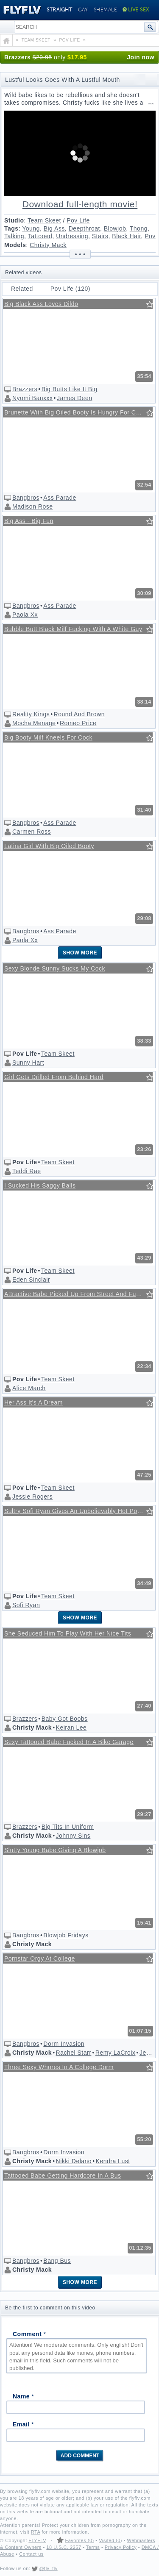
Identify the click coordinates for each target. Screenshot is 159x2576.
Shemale (105, 10)
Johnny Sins (73, 1835)
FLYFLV (37, 2540)
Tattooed (40, 236)
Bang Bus (57, 2260)
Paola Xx (25, 614)
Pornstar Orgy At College (39, 1958)
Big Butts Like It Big (70, 389)
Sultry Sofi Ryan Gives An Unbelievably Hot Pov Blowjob (78, 1511)
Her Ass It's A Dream (33, 1402)
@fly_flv (48, 2568)
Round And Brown (79, 714)
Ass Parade (59, 497)
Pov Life (78, 220)
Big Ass (54, 228)
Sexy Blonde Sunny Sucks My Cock (54, 968)
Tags (11, 228)
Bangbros (25, 497)
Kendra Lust (113, 2161)
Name (23, 2396)
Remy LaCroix (115, 2052)
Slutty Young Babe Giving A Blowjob (55, 1850)
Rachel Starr (74, 2052)
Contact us (31, 2554)
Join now (140, 57)
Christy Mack (48, 245)
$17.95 (77, 57)
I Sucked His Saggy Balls (39, 1185)
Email (23, 2424)
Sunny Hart (28, 1062)
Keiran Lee (71, 1727)
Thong (139, 228)
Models (15, 245)
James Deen (74, 398)
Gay (83, 10)
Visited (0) (110, 2540)
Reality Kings (31, 714)
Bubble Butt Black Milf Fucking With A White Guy (73, 629)
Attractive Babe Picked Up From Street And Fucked (76, 1294)
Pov (150, 236)
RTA (35, 2531)
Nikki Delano (74, 2161)
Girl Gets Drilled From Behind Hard (53, 1077)
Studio (14, 220)
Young (31, 228)
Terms (93, 2547)
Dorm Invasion (63, 2043)
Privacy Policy (121, 2547)
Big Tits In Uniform (68, 1826)
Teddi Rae (26, 1171)
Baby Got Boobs (65, 1718)
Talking (14, 236)
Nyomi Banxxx (32, 398)
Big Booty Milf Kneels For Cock (48, 737)
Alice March (29, 1388)
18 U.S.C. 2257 (63, 2547)
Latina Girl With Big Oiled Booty (49, 846)
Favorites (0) (79, 2540)
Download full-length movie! (80, 204)
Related (22, 288)
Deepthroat (84, 228)
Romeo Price (78, 723)
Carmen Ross (31, 831)
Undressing (72, 236)
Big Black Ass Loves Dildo (41, 303)
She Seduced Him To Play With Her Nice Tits (67, 1633)
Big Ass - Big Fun (28, 520)
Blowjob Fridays (65, 1935)
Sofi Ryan (26, 1605)
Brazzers (17, 57)
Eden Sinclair (31, 1279)
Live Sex (136, 10)
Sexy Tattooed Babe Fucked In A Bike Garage (69, 1742)
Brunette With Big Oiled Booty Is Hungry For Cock (75, 412)
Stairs (100, 236)
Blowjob (115, 228)
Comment (29, 2334)
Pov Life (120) (70, 288)
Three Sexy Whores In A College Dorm (59, 2067)
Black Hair (126, 236)
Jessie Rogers (32, 1496)
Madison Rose (32, 506)
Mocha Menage (34, 723)
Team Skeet (44, 220)
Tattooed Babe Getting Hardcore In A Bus (62, 2175)
